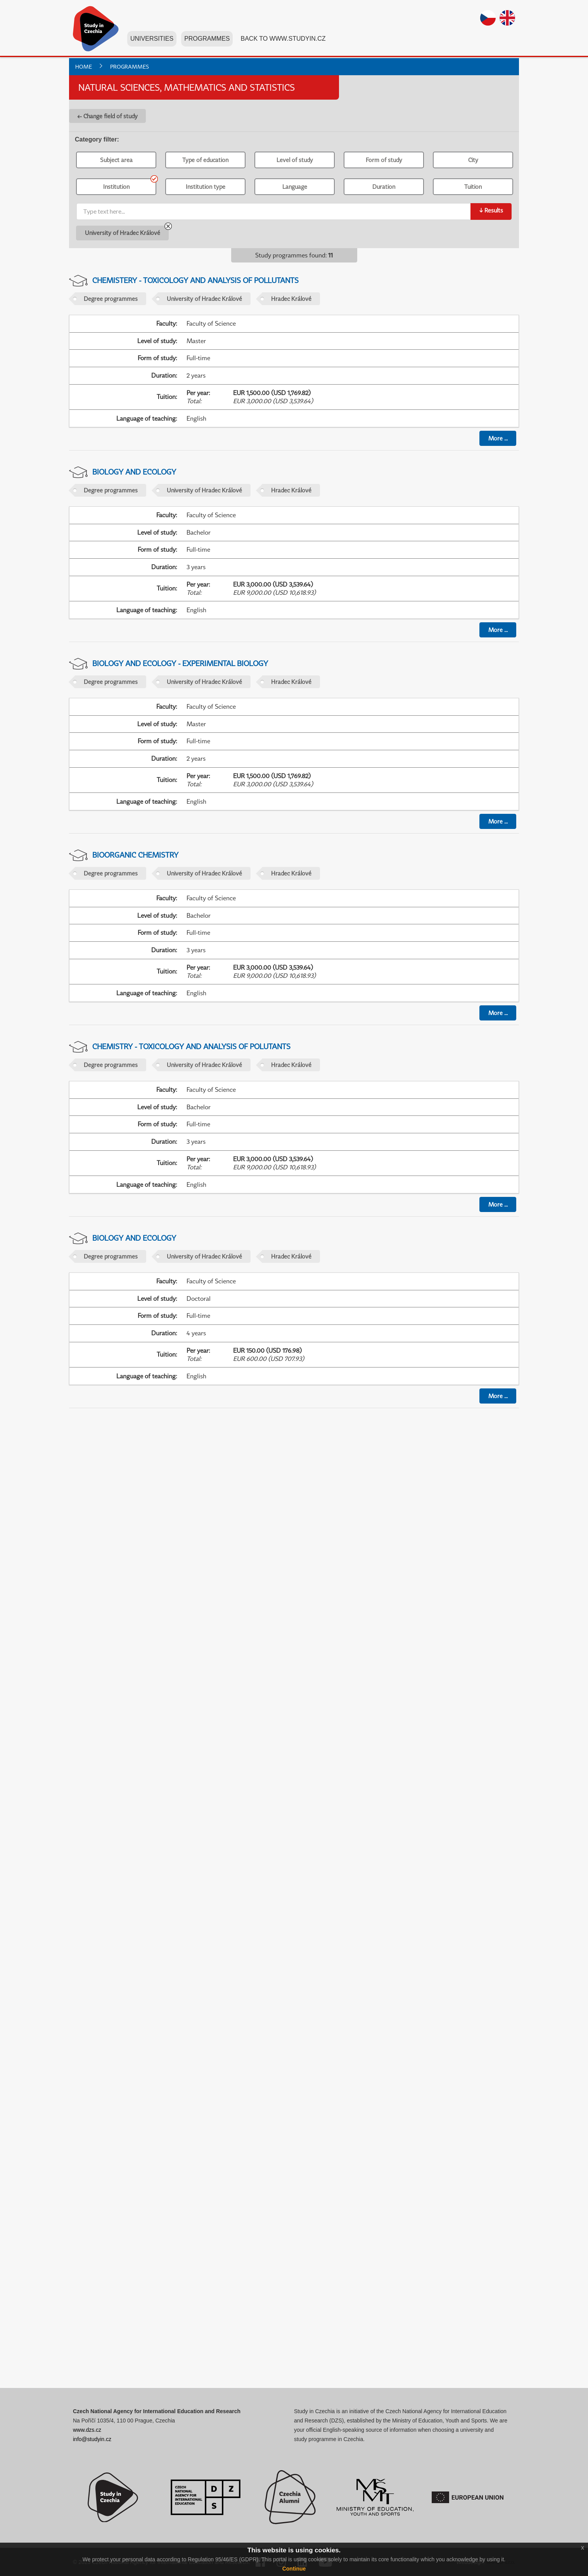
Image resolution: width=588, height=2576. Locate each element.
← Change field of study (107, 115)
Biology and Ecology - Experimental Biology (180, 663)
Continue (294, 2569)
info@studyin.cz (92, 2439)
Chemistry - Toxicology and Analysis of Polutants (191, 1046)
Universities (151, 42)
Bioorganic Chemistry (135, 854)
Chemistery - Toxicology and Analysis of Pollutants (195, 280)
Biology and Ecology (134, 471)
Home (83, 66)
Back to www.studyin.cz (282, 42)
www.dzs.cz (87, 2430)
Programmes (207, 42)
